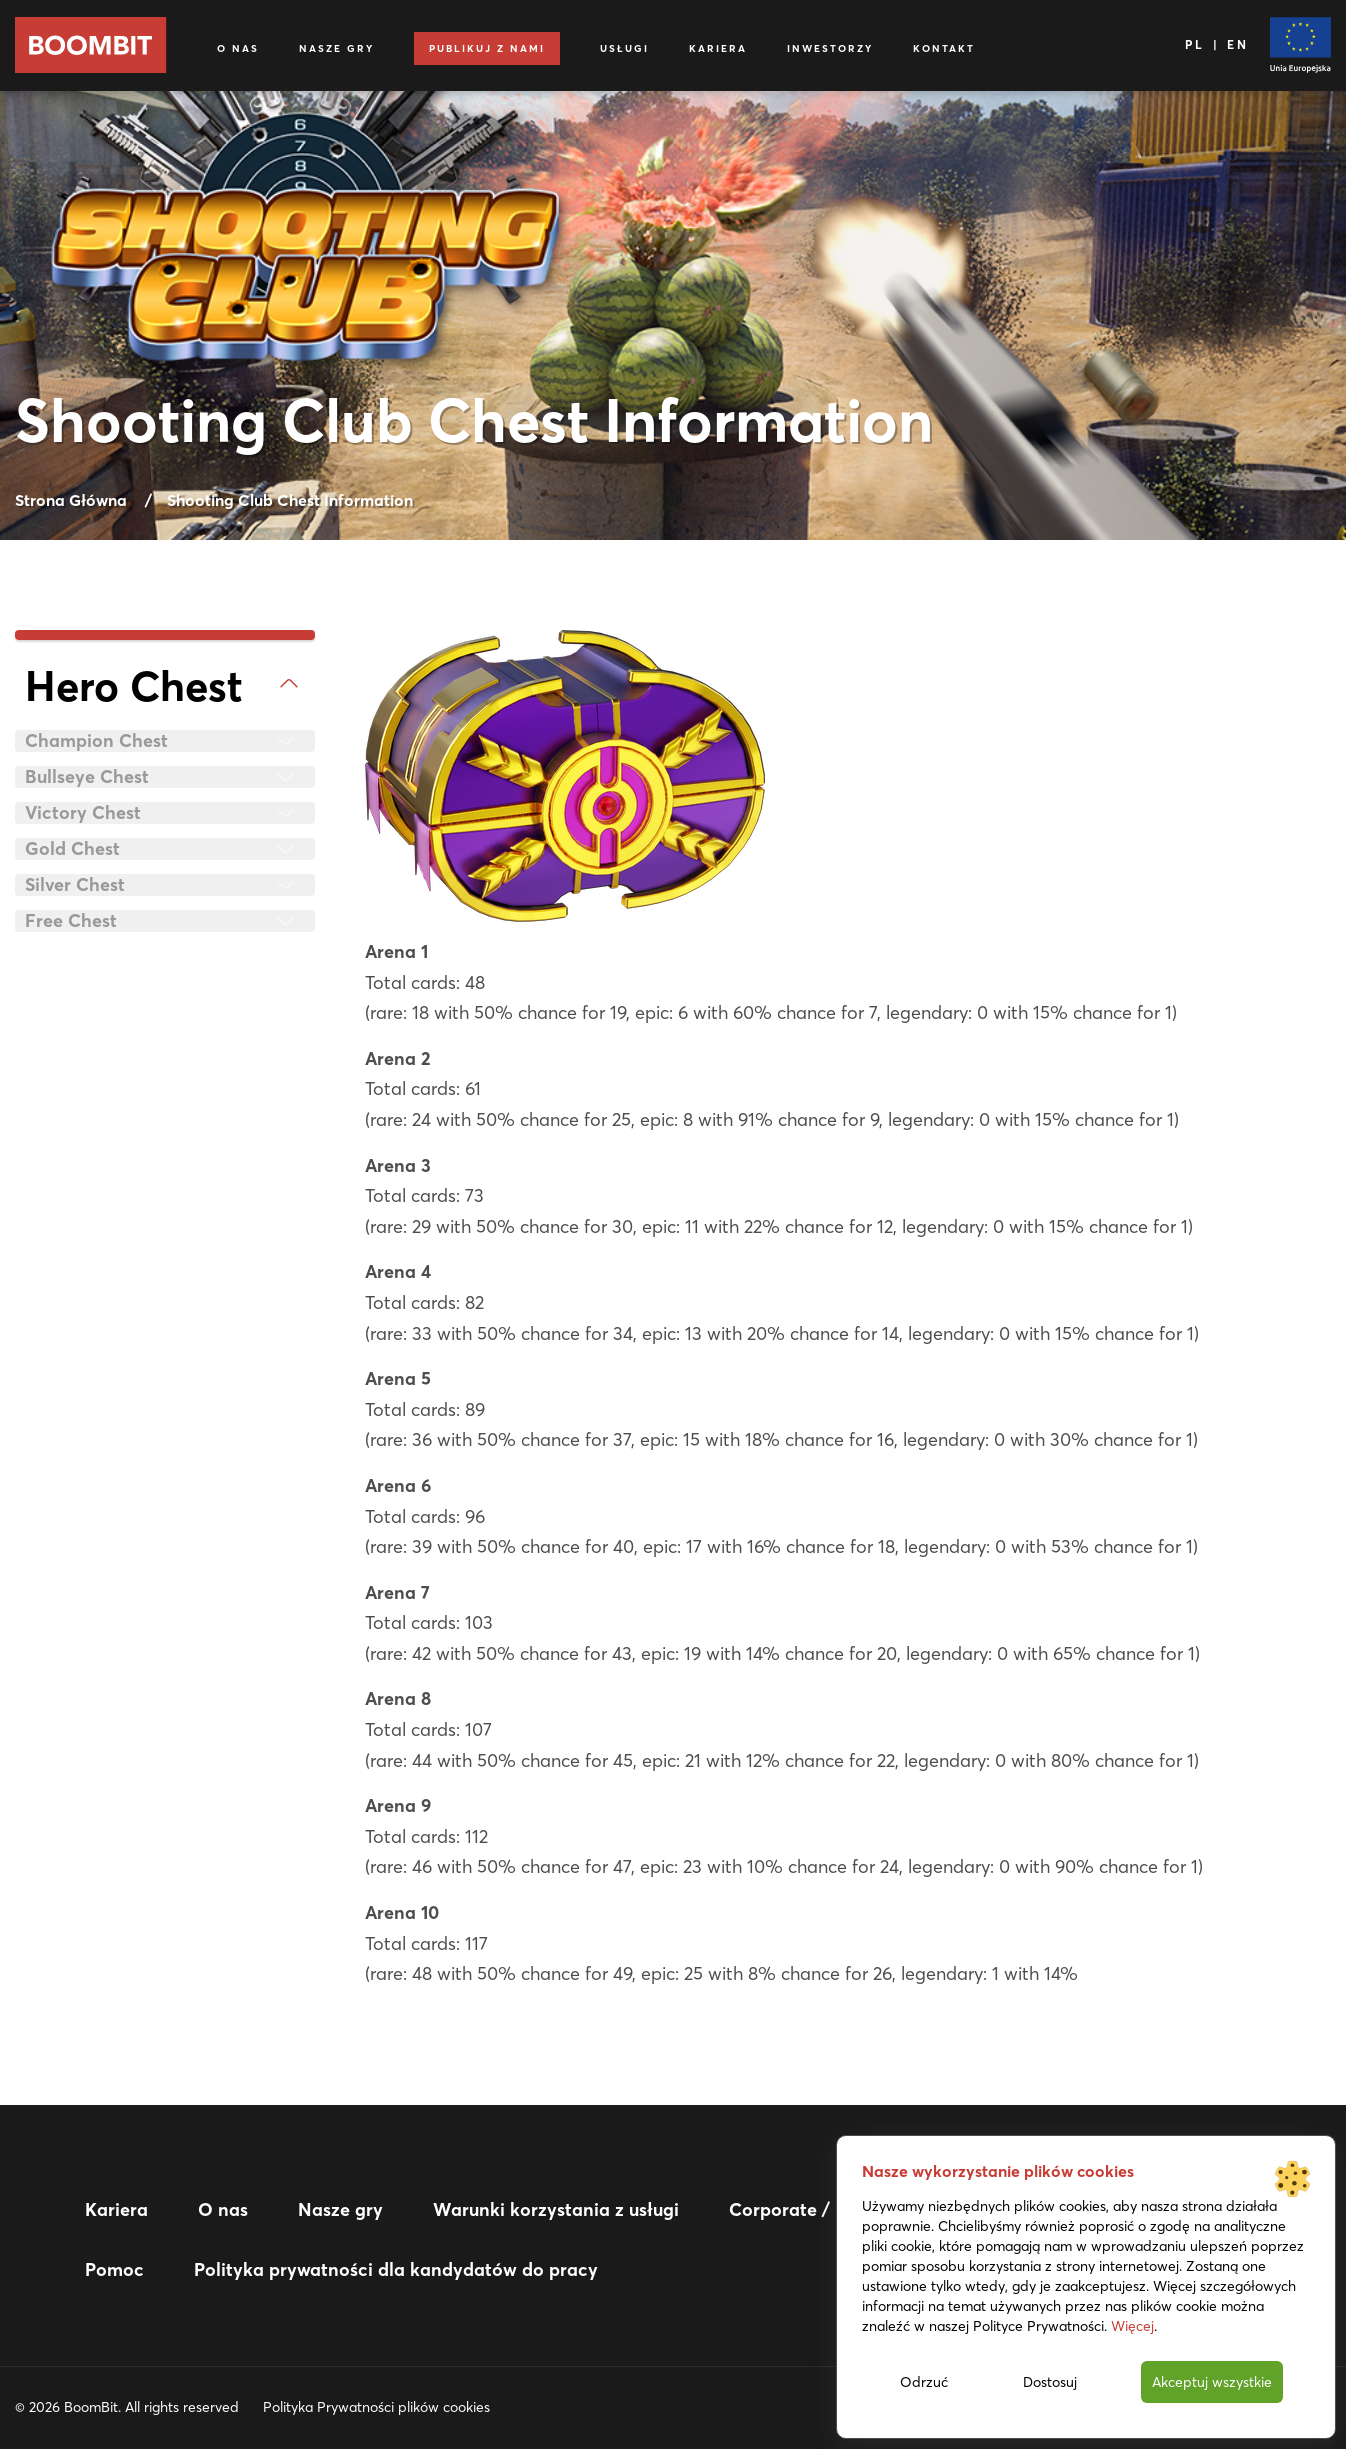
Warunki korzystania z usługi (556, 2209)
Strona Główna (71, 500)
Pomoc (114, 2269)
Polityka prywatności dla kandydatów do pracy (396, 2269)
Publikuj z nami (487, 48)
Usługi (624, 48)
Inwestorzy (830, 48)
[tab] (165, 686)
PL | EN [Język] (1217, 44)
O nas (238, 48)
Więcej (1132, 2326)
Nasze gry (336, 48)
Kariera (718, 48)
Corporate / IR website (825, 2209)
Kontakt (944, 48)
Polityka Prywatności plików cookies (376, 2407)
